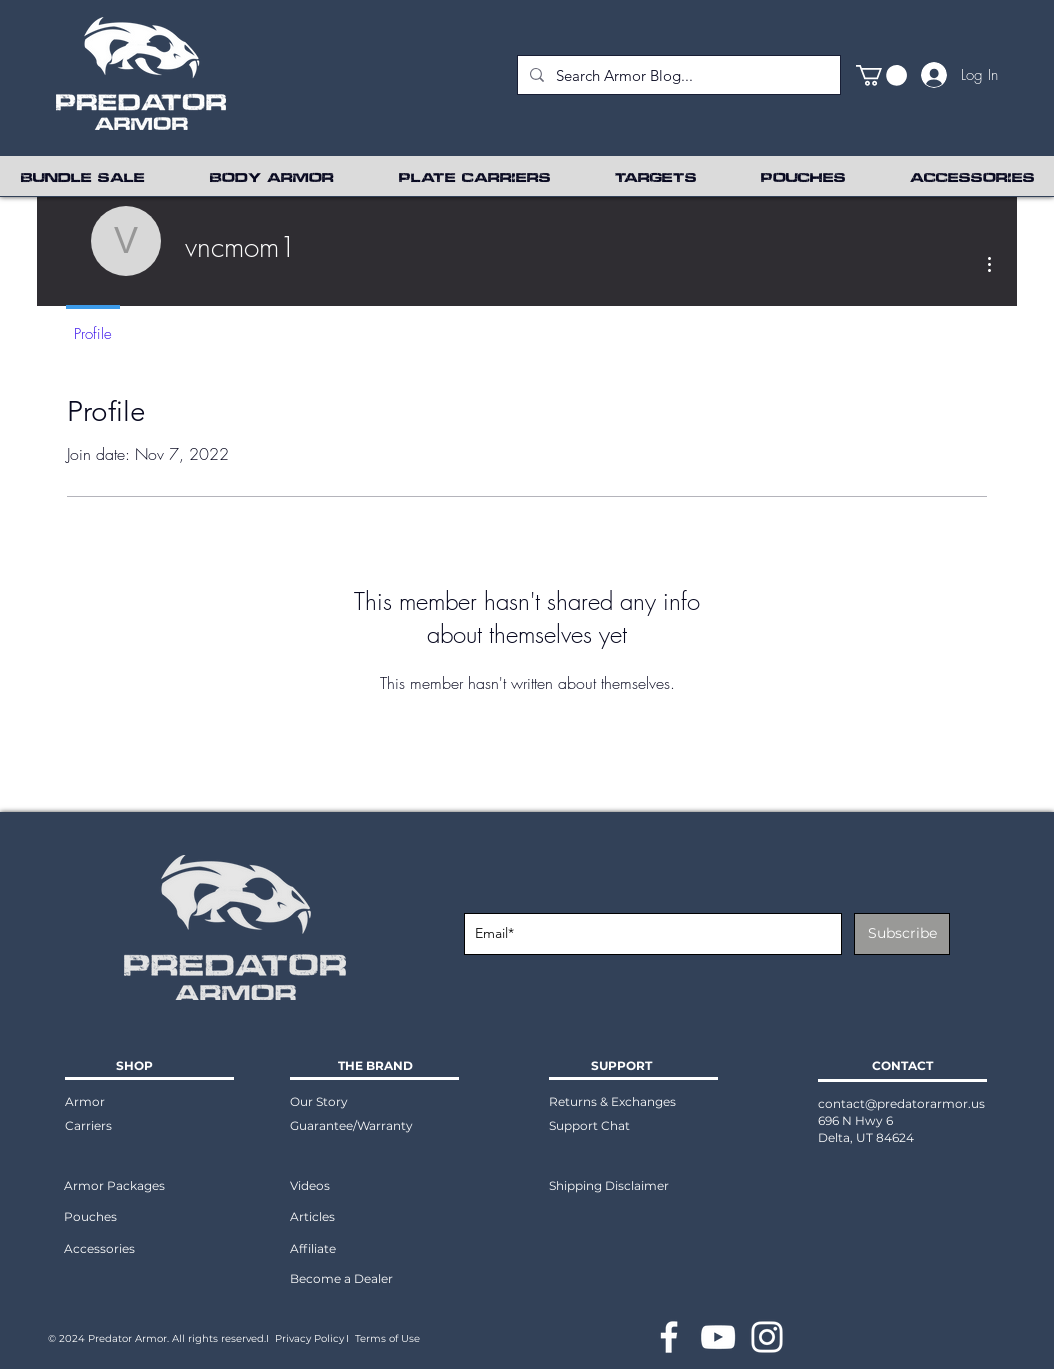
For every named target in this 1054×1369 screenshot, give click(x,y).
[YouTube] (718, 1337)
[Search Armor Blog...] (677, 75)
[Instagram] (767, 1337)
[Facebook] (669, 1337)
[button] (881, 75)
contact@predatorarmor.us (901, 1103)
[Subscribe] (902, 934)
